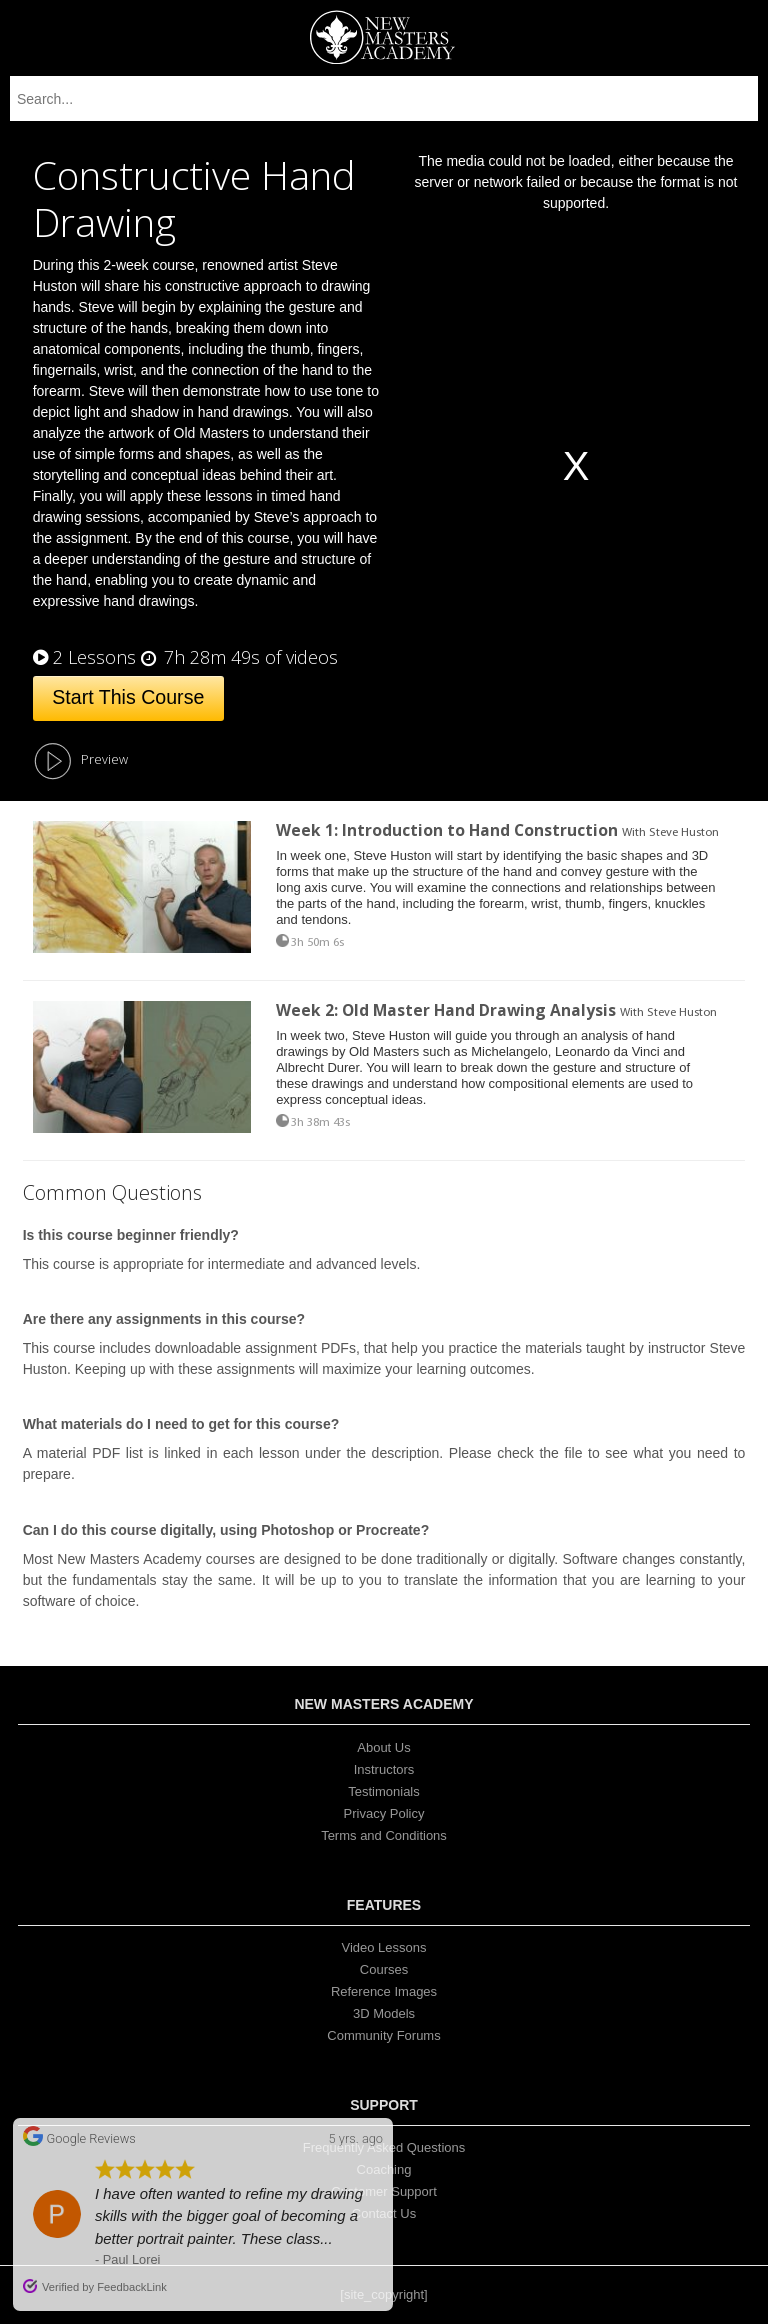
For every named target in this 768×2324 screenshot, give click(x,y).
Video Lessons (383, 1947)
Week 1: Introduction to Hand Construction (447, 830)
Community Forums (383, 2035)
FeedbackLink (132, 2287)
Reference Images (384, 1991)
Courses (384, 1969)
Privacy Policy (384, 1813)
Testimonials (384, 1791)
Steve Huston (684, 833)
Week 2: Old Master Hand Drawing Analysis (448, 1010)
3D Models (384, 2013)
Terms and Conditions (384, 1835)
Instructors (384, 1769)
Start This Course (128, 697)
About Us (383, 1747)
